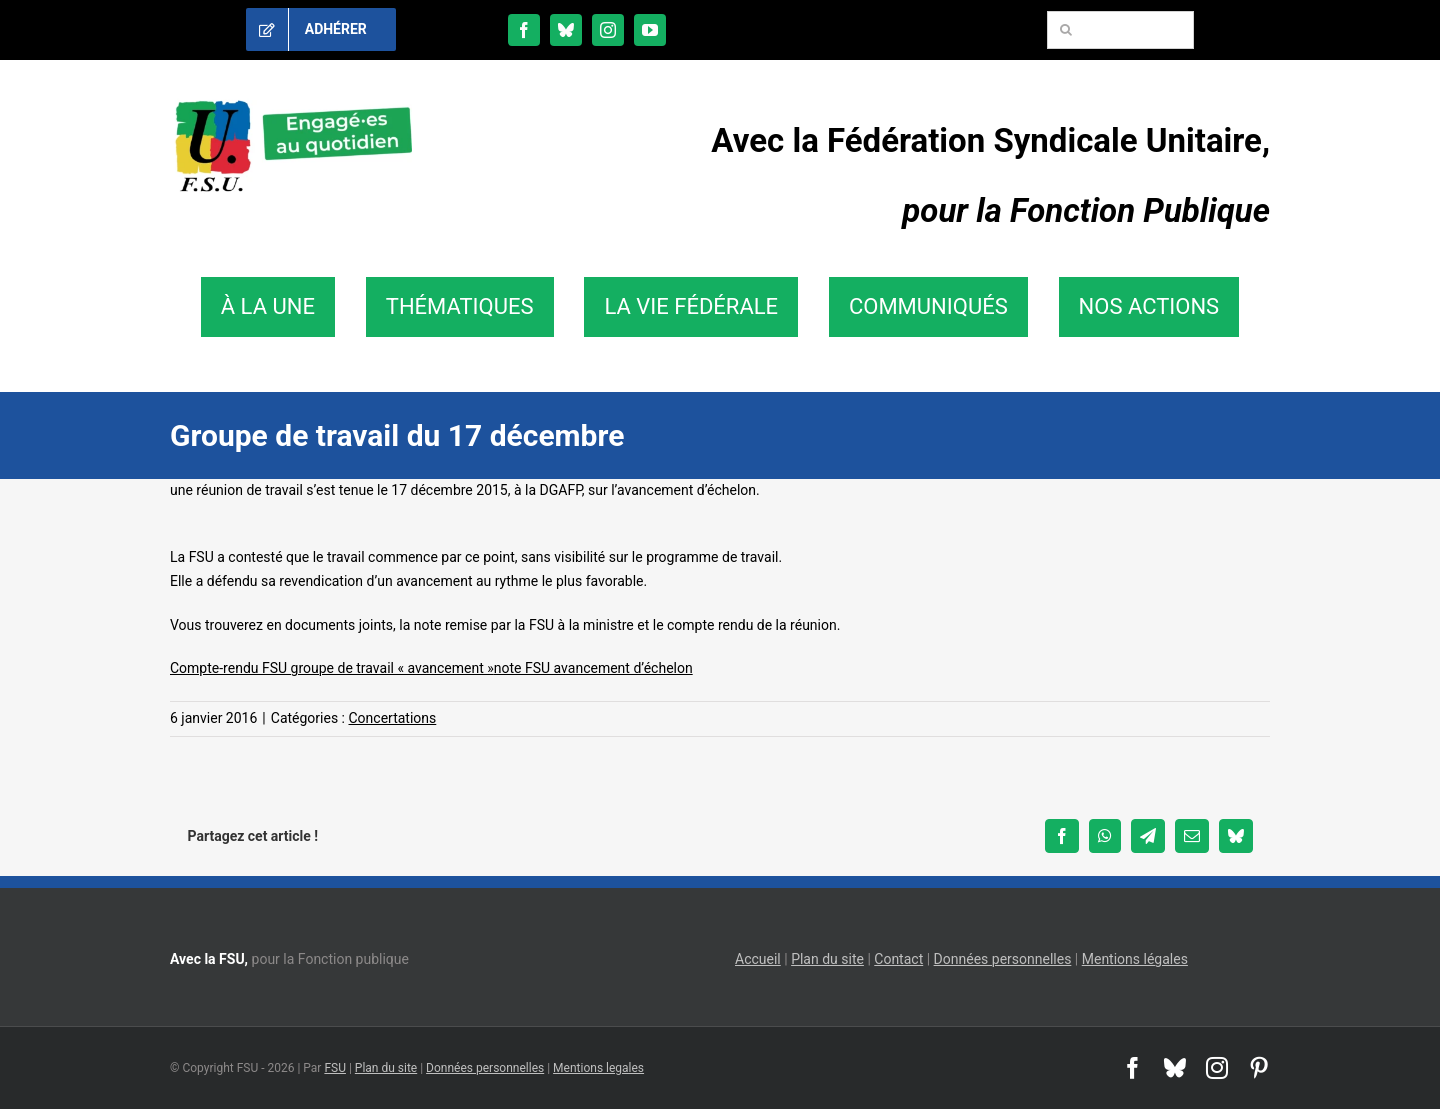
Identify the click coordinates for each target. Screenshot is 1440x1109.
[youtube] (650, 30)
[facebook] (524, 30)
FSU (335, 1068)
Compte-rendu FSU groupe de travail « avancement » (332, 668)
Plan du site (827, 959)
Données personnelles (1003, 959)
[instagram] (608, 30)
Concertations (392, 718)
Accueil (758, 959)
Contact (898, 959)
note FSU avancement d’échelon (593, 668)
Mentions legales (598, 1068)
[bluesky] (566, 30)
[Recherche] (1066, 30)
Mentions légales (1135, 959)
